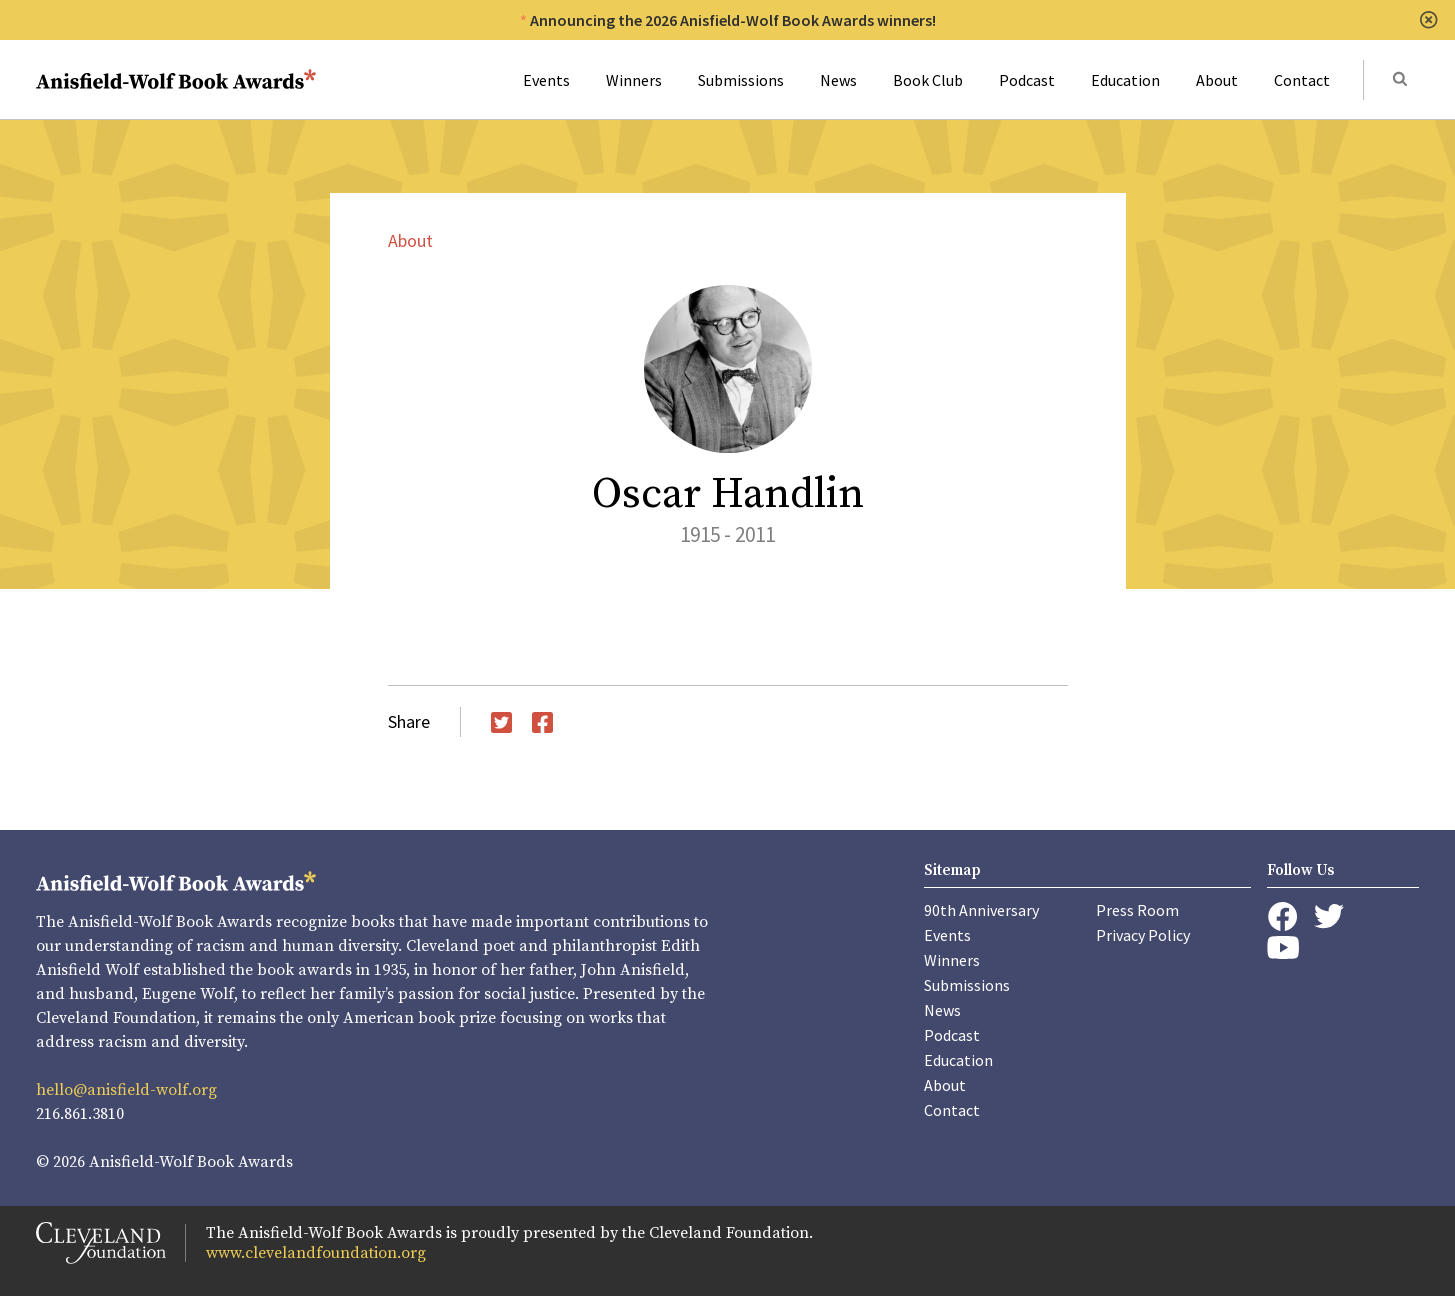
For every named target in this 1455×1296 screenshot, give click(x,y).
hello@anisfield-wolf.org (126, 1090)
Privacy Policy (1143, 935)
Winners (634, 80)
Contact (1302, 80)
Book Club (928, 80)
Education (1125, 80)
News (838, 80)
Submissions (741, 80)
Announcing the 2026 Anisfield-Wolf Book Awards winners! (733, 20)
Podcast (1027, 80)
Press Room (1137, 910)
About (1217, 80)
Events (546, 80)
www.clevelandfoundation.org (316, 1253)
